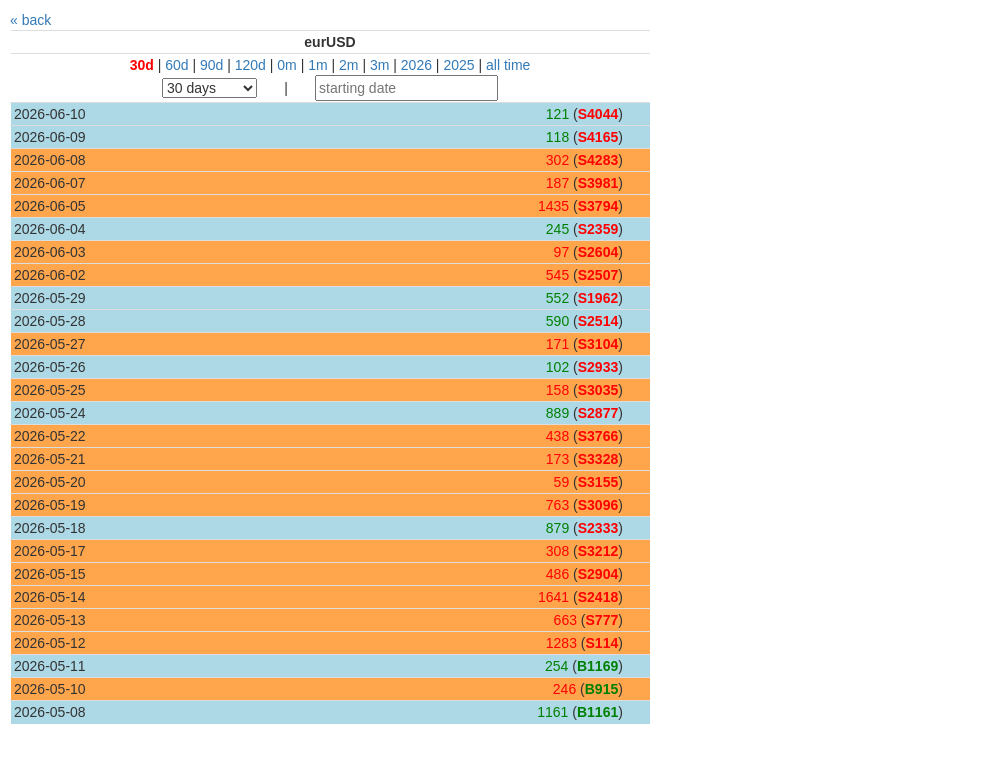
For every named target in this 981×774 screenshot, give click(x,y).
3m (379, 65)
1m (317, 65)
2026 (416, 65)
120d (250, 65)
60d (176, 65)
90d (211, 65)
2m (348, 65)
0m (286, 65)
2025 (458, 65)
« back (30, 20)
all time (508, 65)
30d (142, 65)
